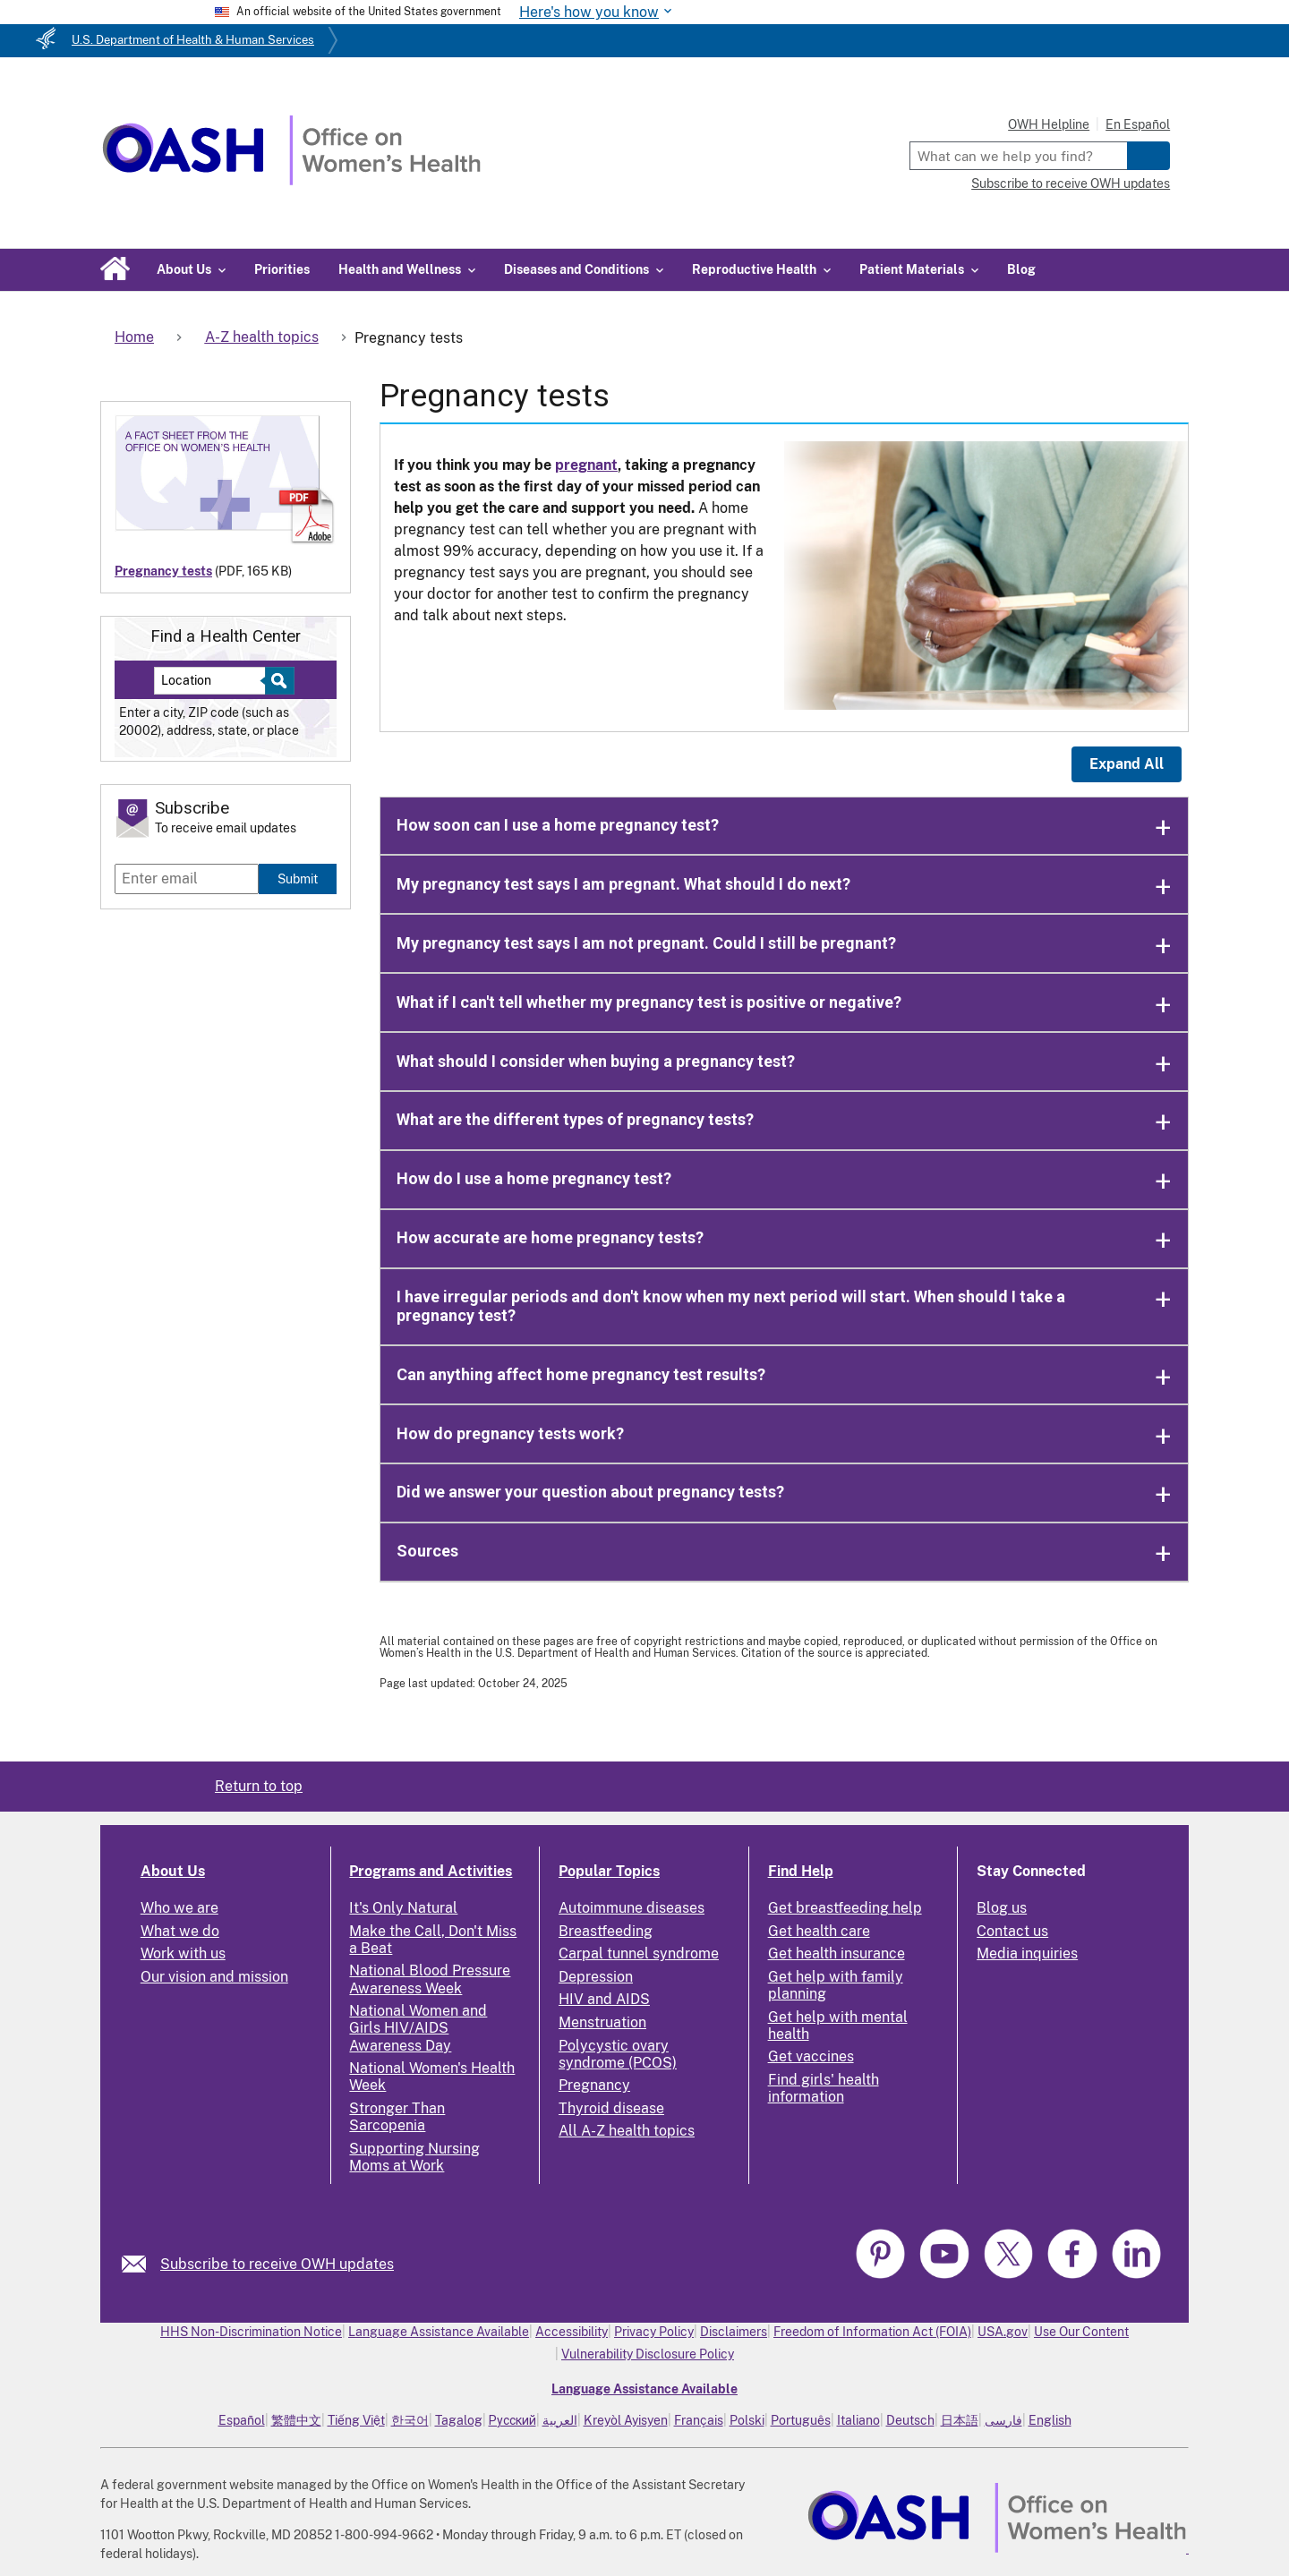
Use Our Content (1081, 2331)
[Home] (291, 180)
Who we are (179, 1907)
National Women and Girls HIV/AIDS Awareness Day (418, 2027)
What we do (180, 1931)
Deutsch (910, 2420)
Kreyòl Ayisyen (626, 2420)
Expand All (1126, 763)
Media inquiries (1027, 1953)
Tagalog (458, 2420)
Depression (596, 1976)
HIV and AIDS (604, 1999)
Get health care (819, 1931)
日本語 (959, 2420)
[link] (141, 2264)
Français (698, 2420)
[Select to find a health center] (277, 681)
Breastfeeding (606, 1931)
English (1050, 2420)
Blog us (1002, 1907)
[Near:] (216, 681)
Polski (747, 2420)
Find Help (800, 1871)
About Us (173, 1871)
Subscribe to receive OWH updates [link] (277, 2264)
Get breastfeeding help (845, 1907)
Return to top (259, 1786)
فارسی (1003, 2420)
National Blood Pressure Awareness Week (429, 1979)
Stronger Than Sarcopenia (397, 2117)
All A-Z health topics (627, 2130)
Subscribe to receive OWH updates (1070, 183)
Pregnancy (594, 2085)
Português (801, 2420)
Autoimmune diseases (631, 1907)
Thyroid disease (611, 2108)
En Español (1137, 124)
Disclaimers (733, 2331)
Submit (297, 878)
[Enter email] (187, 879)
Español (241, 2420)
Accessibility (571, 2331)
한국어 (410, 2420)
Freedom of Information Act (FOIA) (872, 2331)
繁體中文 (296, 2420)
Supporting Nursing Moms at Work (414, 2157)
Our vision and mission (214, 1976)
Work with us (183, 1953)
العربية (559, 2420)
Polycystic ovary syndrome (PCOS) (618, 2054)
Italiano (858, 2420)
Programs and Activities (430, 1871)
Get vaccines (811, 2056)
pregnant (586, 464)
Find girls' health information (823, 2088)
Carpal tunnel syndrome (639, 1953)
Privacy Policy (654, 2331)
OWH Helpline (1048, 124)
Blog (1021, 269)
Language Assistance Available (438, 2331)
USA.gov (1002, 2331)
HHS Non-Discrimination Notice (251, 2331)
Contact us (1012, 1931)
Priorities (282, 269)
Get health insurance (836, 1953)
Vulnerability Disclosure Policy (647, 2354)
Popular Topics (609, 1871)
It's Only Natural (403, 1907)
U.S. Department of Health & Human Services (193, 40)
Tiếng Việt (356, 2420)
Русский (512, 2420)
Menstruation (602, 2022)
